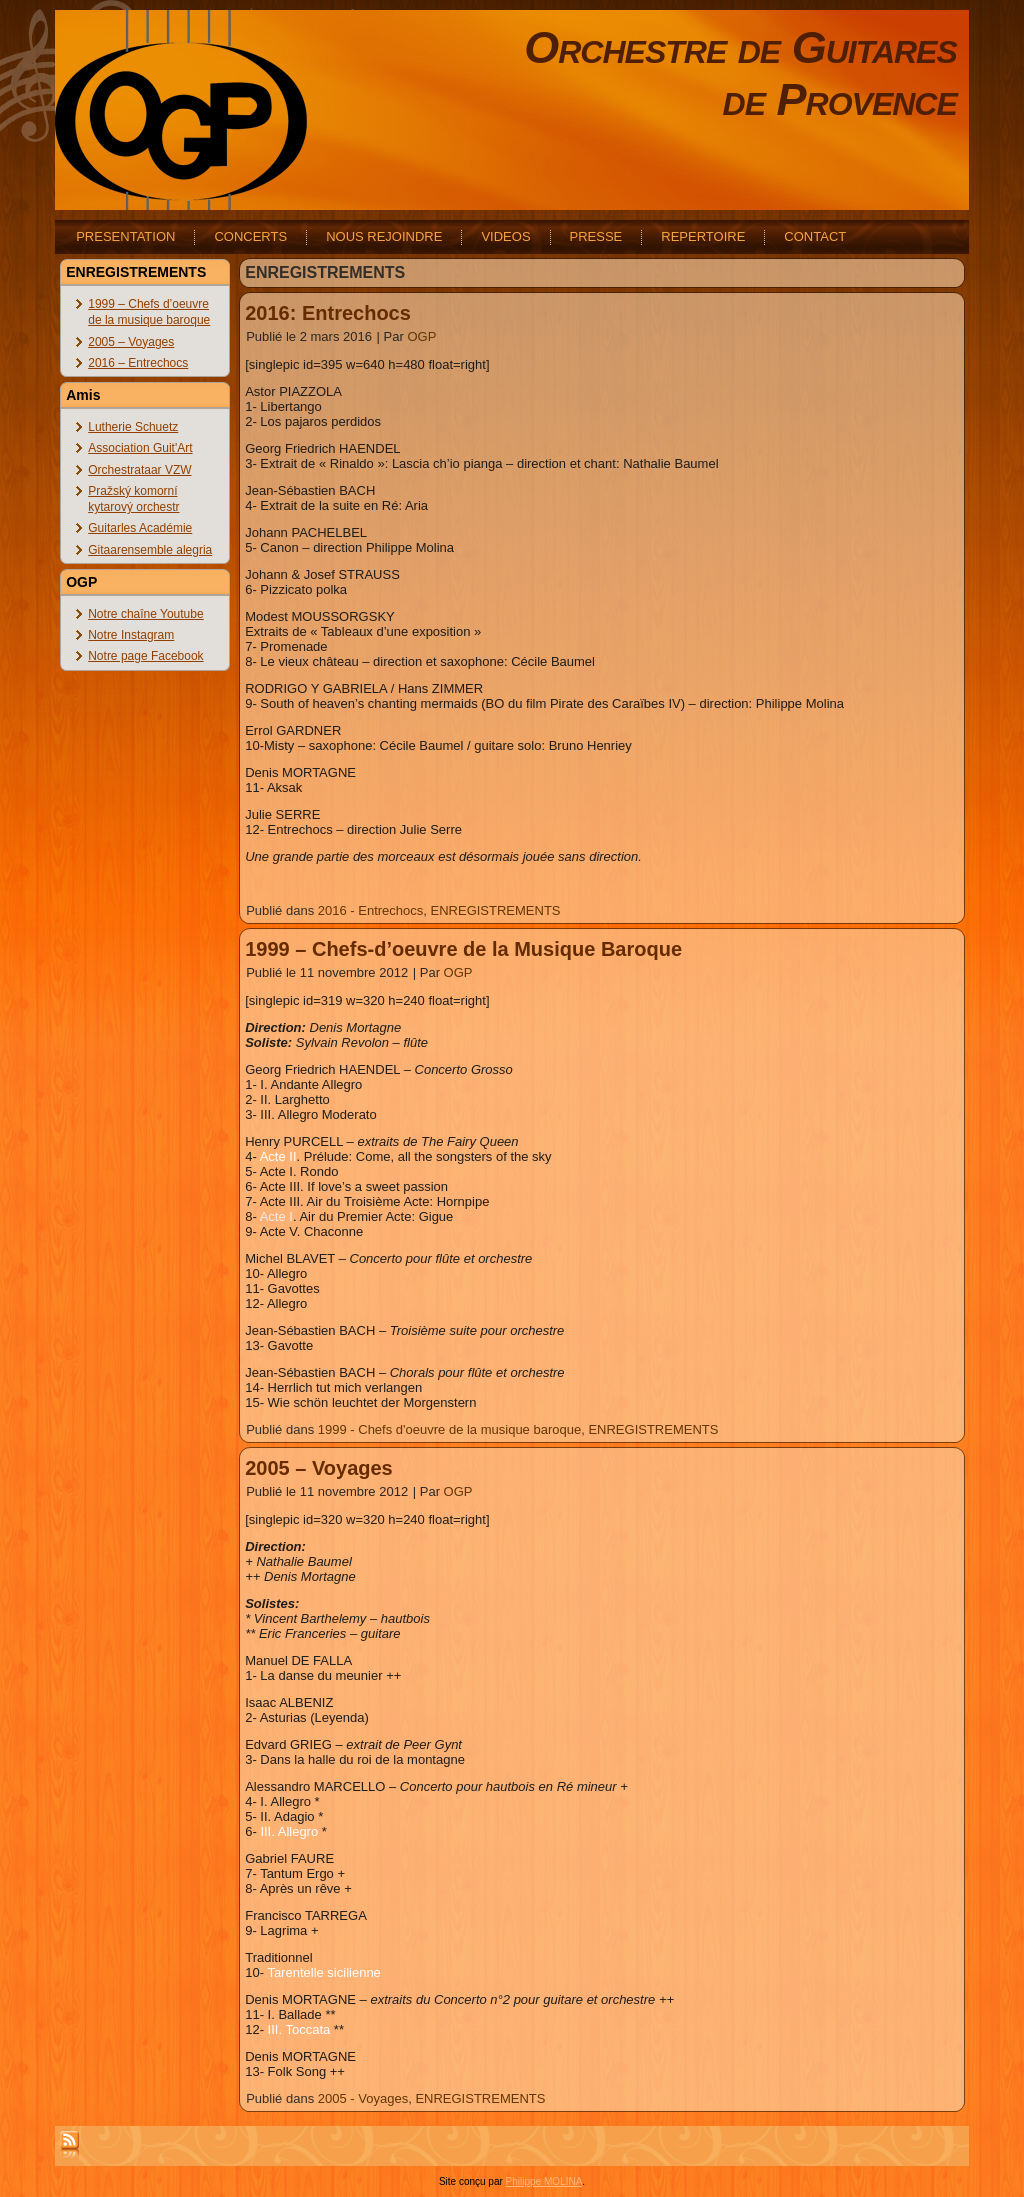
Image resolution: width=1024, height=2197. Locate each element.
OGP (421, 336)
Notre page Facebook (145, 656)
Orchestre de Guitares (740, 47)
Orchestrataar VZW (139, 470)
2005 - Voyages (363, 2098)
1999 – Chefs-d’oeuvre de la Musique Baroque (463, 949)
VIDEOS (505, 236)
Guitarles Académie (140, 528)
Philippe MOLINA (544, 2181)
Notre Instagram (131, 635)
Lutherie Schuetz (133, 427)
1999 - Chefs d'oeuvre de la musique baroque (449, 1429)
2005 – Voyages (131, 342)
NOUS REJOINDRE (384, 236)
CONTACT (815, 236)
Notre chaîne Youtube (145, 614)
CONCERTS (250, 236)
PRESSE (596, 236)
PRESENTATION (125, 236)
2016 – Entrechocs (138, 363)
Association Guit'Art (140, 448)
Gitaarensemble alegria (150, 550)
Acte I (276, 1216)
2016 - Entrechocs (371, 910)
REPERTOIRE (703, 236)
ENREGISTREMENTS (496, 910)
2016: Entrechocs (328, 313)
